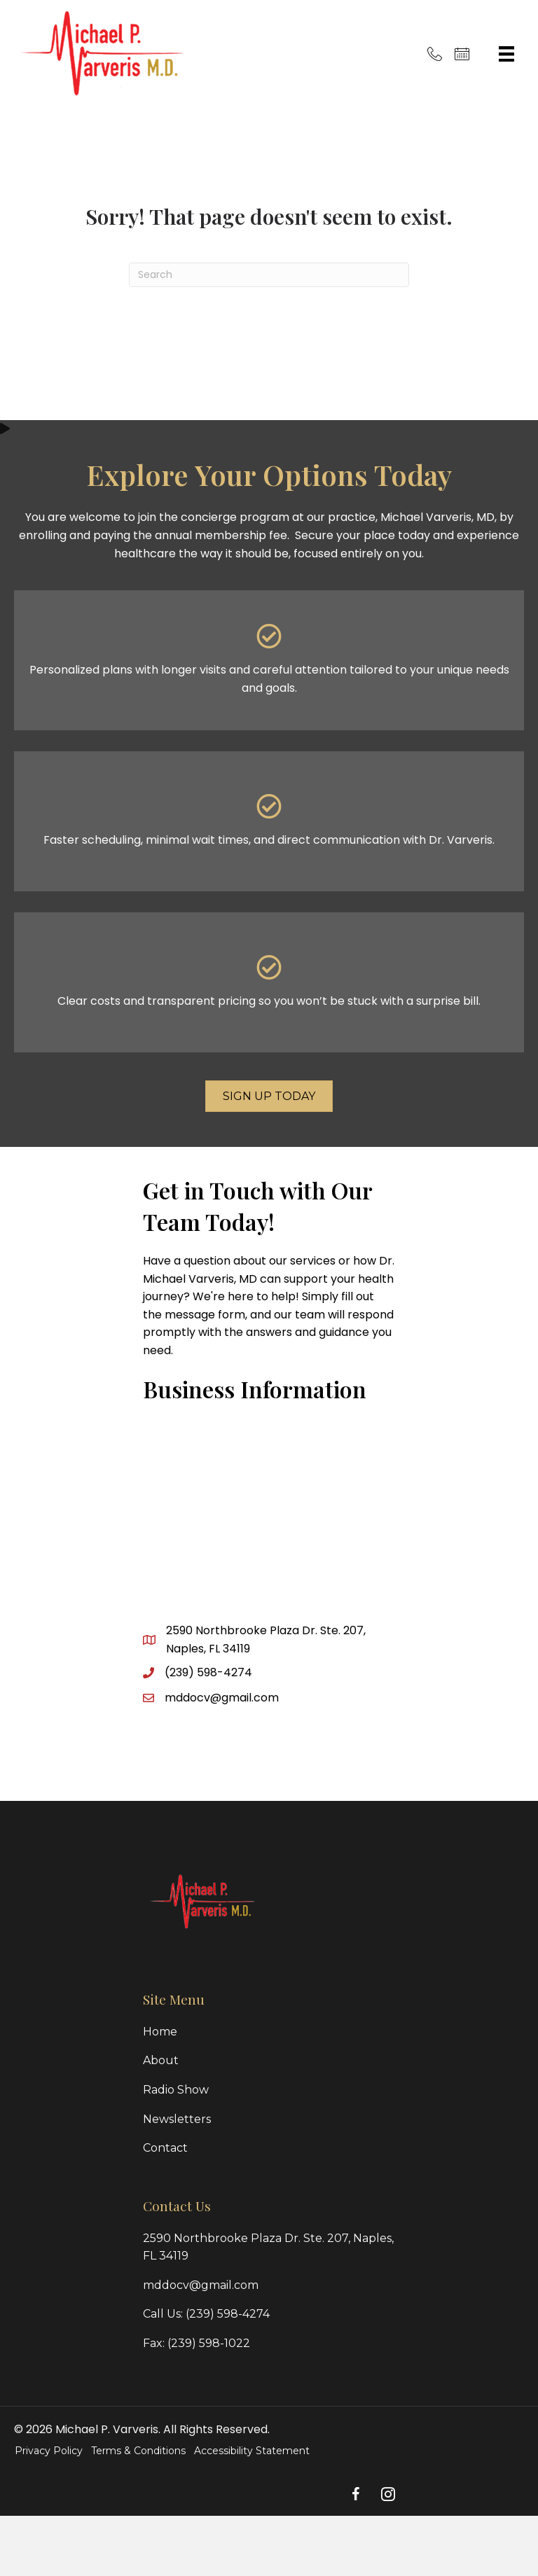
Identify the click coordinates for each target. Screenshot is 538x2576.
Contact (165, 2147)
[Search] (269, 275)
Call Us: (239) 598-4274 (206, 2313)
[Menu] (506, 53)
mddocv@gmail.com (222, 1698)
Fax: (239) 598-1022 (196, 2343)
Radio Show (176, 2089)
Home (160, 2031)
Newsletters (177, 2119)
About (161, 2060)
